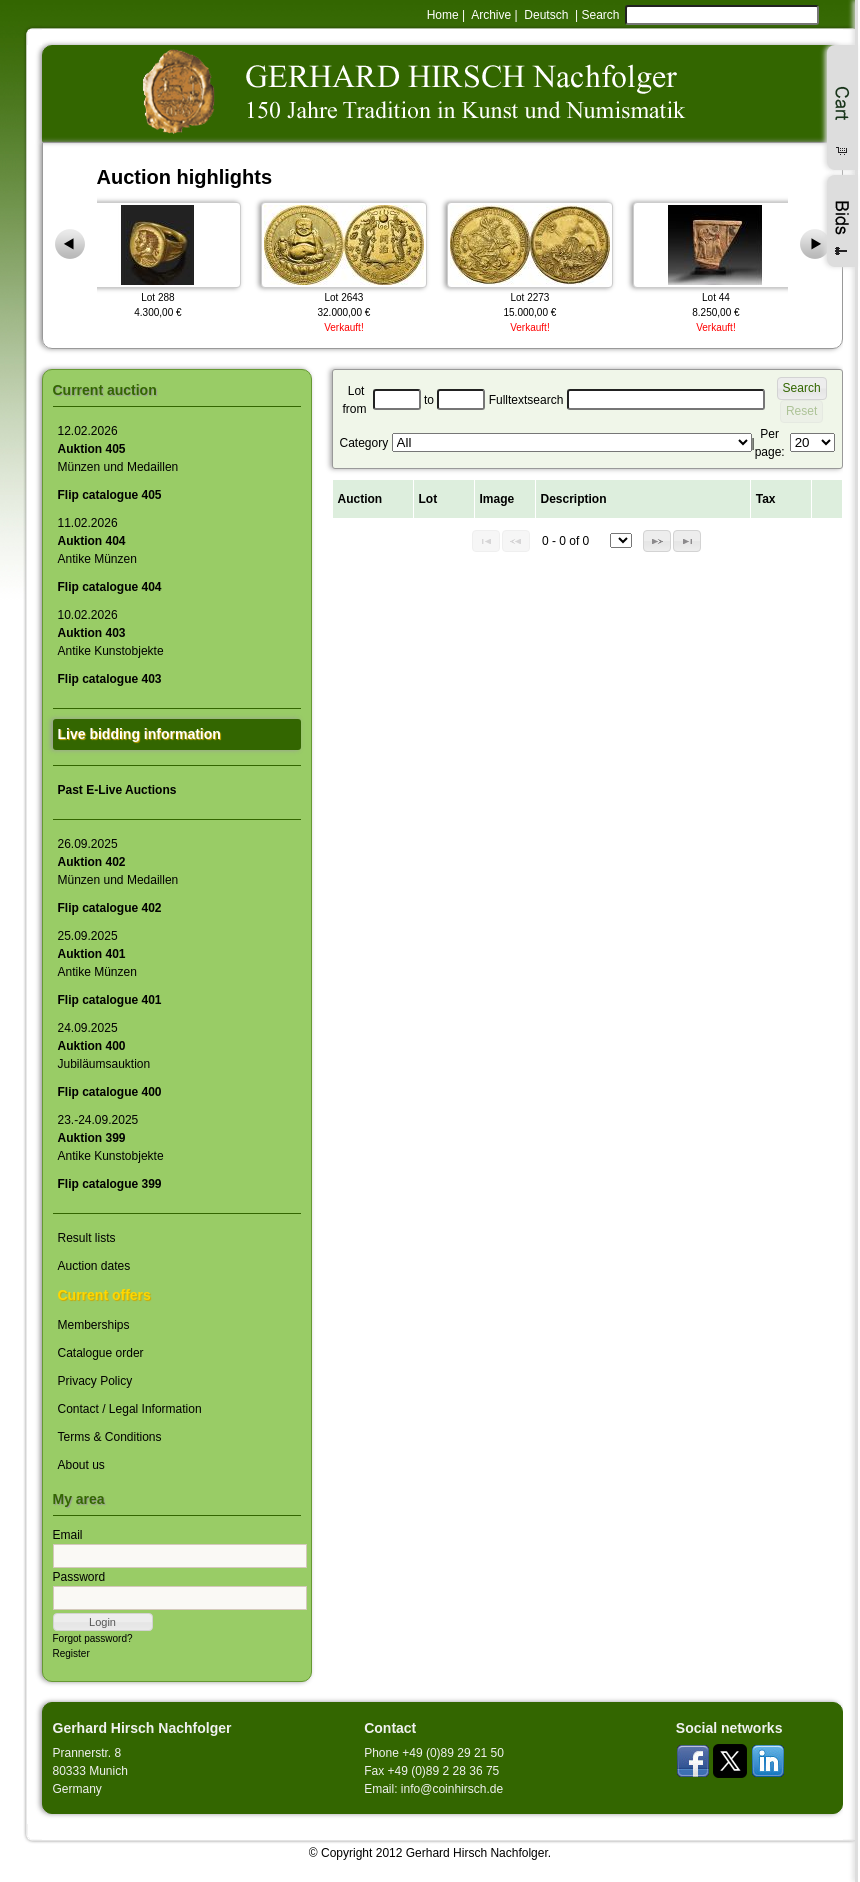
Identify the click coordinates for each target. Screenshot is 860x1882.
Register (71, 1653)
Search (600, 15)
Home (443, 15)
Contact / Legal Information (130, 1409)
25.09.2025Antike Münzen (97, 954)
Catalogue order (101, 1353)
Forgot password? (93, 1638)
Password (79, 1577)
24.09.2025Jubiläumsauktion (104, 1046)
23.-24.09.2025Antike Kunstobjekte (111, 1138)
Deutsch (546, 15)
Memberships (94, 1325)
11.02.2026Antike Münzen (97, 541)
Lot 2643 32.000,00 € (348, 258)
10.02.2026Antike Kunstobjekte (111, 633)
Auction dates (94, 1266)
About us (81, 1465)
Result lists (87, 1238)
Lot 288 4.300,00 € (162, 258)
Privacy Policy (95, 1381)
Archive (491, 15)
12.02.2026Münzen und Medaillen (118, 449)
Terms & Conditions (110, 1437)
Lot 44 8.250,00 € (720, 258)
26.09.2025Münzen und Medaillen (118, 862)
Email (68, 1535)
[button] (103, 1622)
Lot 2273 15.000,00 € (534, 258)
